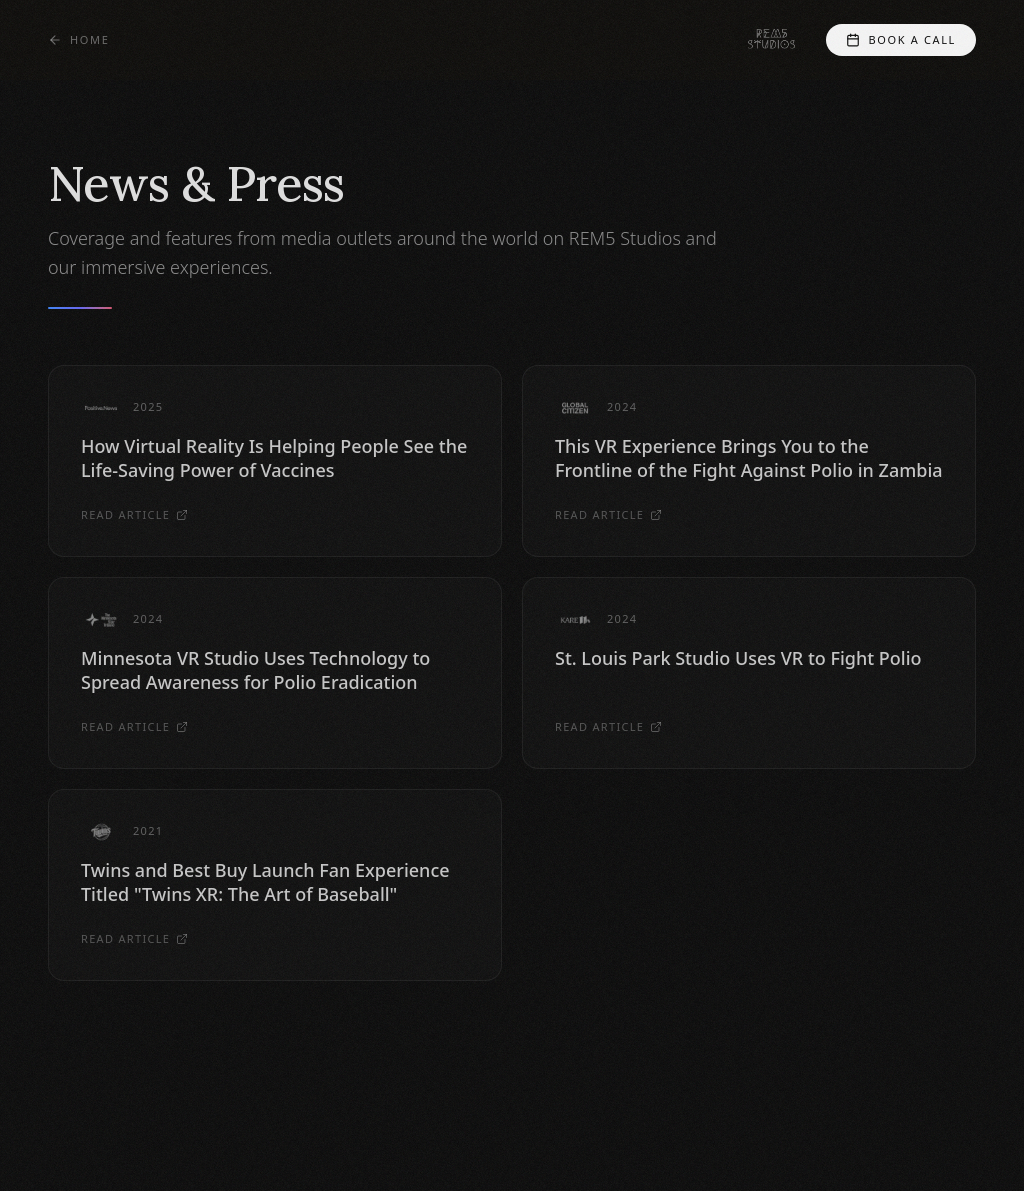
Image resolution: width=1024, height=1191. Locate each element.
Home (78, 39)
